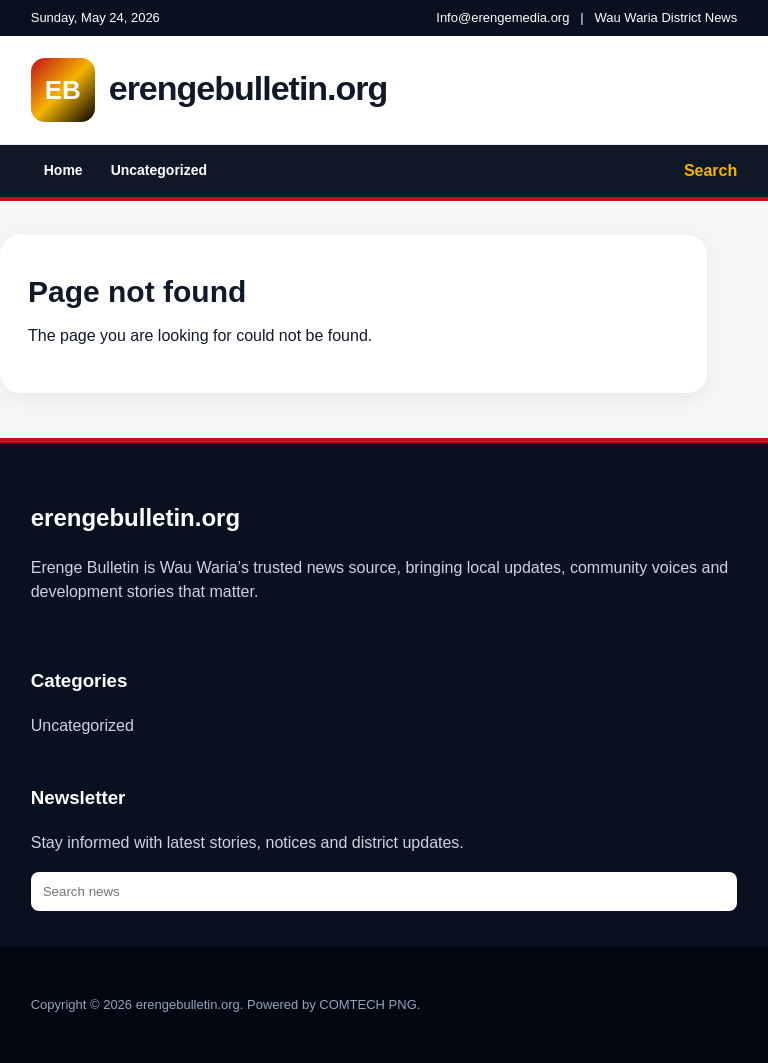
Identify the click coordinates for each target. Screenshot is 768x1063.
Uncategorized (159, 170)
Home (63, 170)
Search (710, 170)
